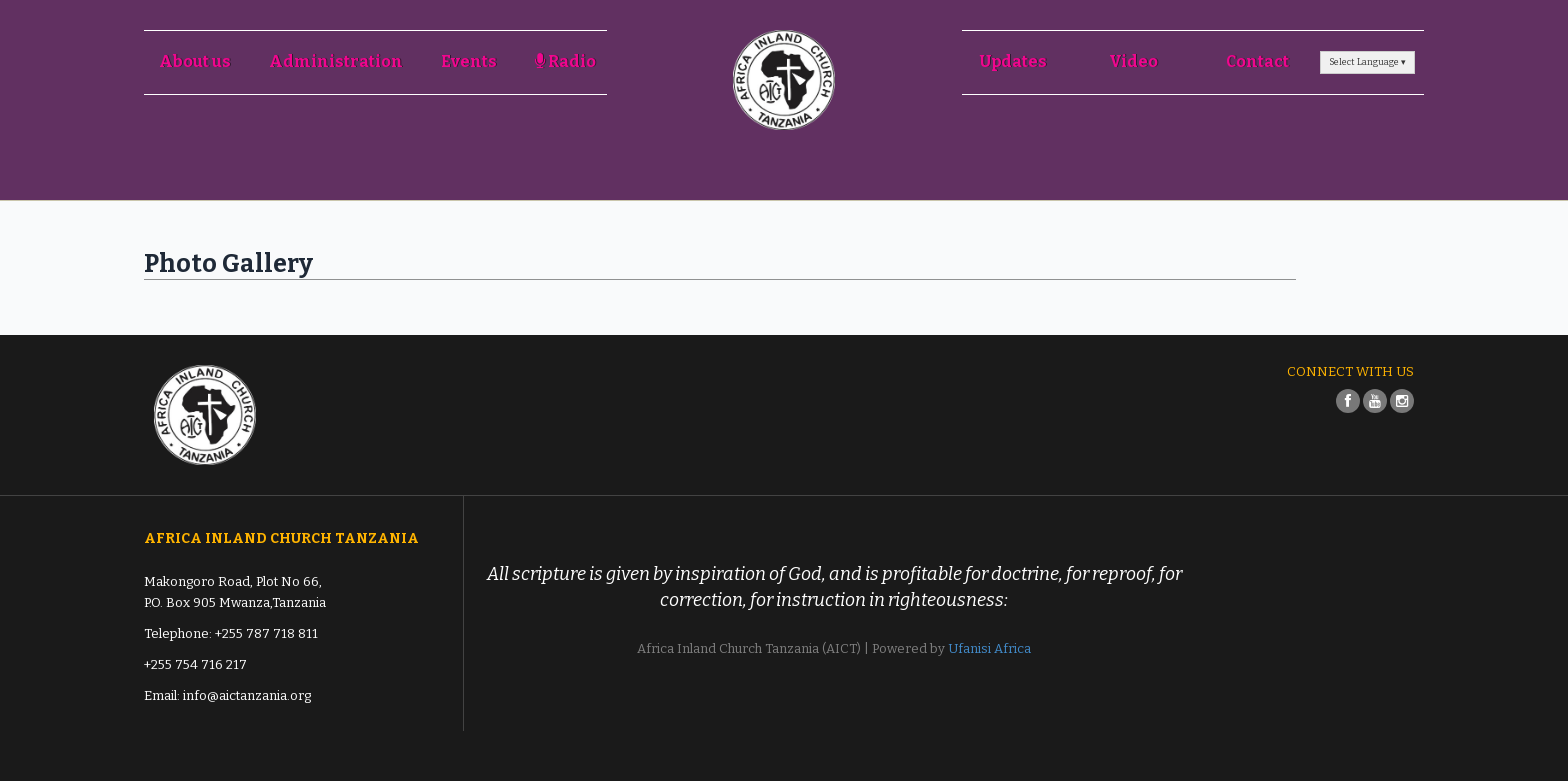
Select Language (1367, 62)
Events (469, 61)
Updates (1013, 61)
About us (195, 61)
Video (1133, 61)
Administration (336, 61)
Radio (565, 61)
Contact (1257, 61)
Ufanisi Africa (989, 648)
